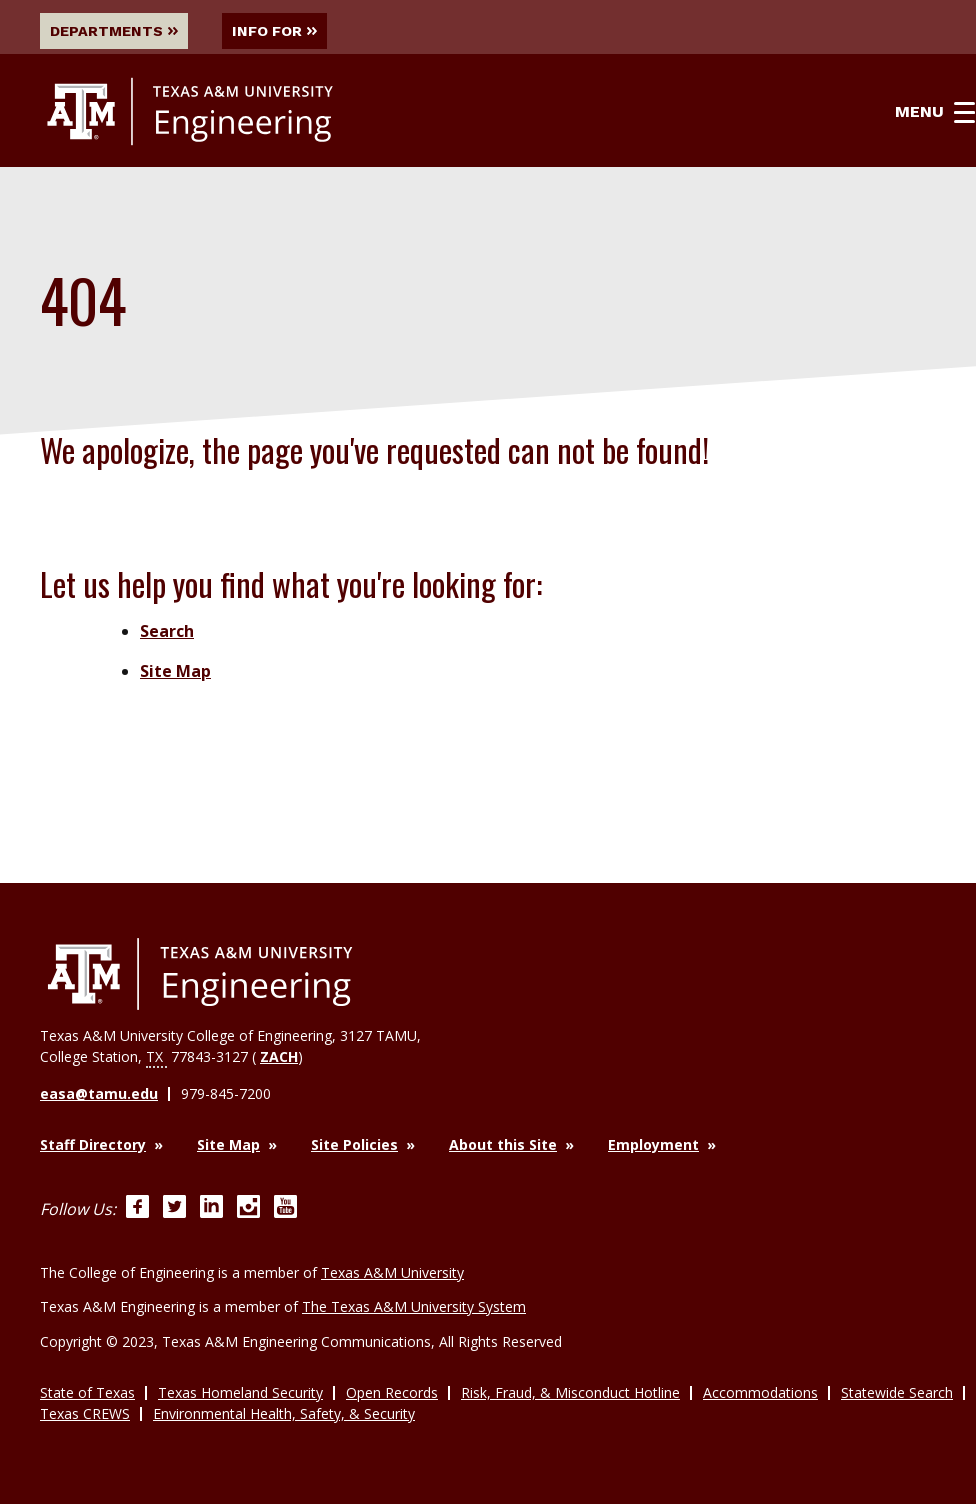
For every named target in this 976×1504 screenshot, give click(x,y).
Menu (935, 112)
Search (167, 631)
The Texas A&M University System (414, 1306)
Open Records (392, 1392)
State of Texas (87, 1392)
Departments (114, 31)
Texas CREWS (85, 1413)
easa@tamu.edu (99, 1093)
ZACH (279, 1056)
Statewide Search (897, 1392)
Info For (274, 31)
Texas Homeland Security (240, 1392)
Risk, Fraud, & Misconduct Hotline (570, 1392)
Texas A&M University (392, 1272)
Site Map (175, 671)
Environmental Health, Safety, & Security (284, 1413)
